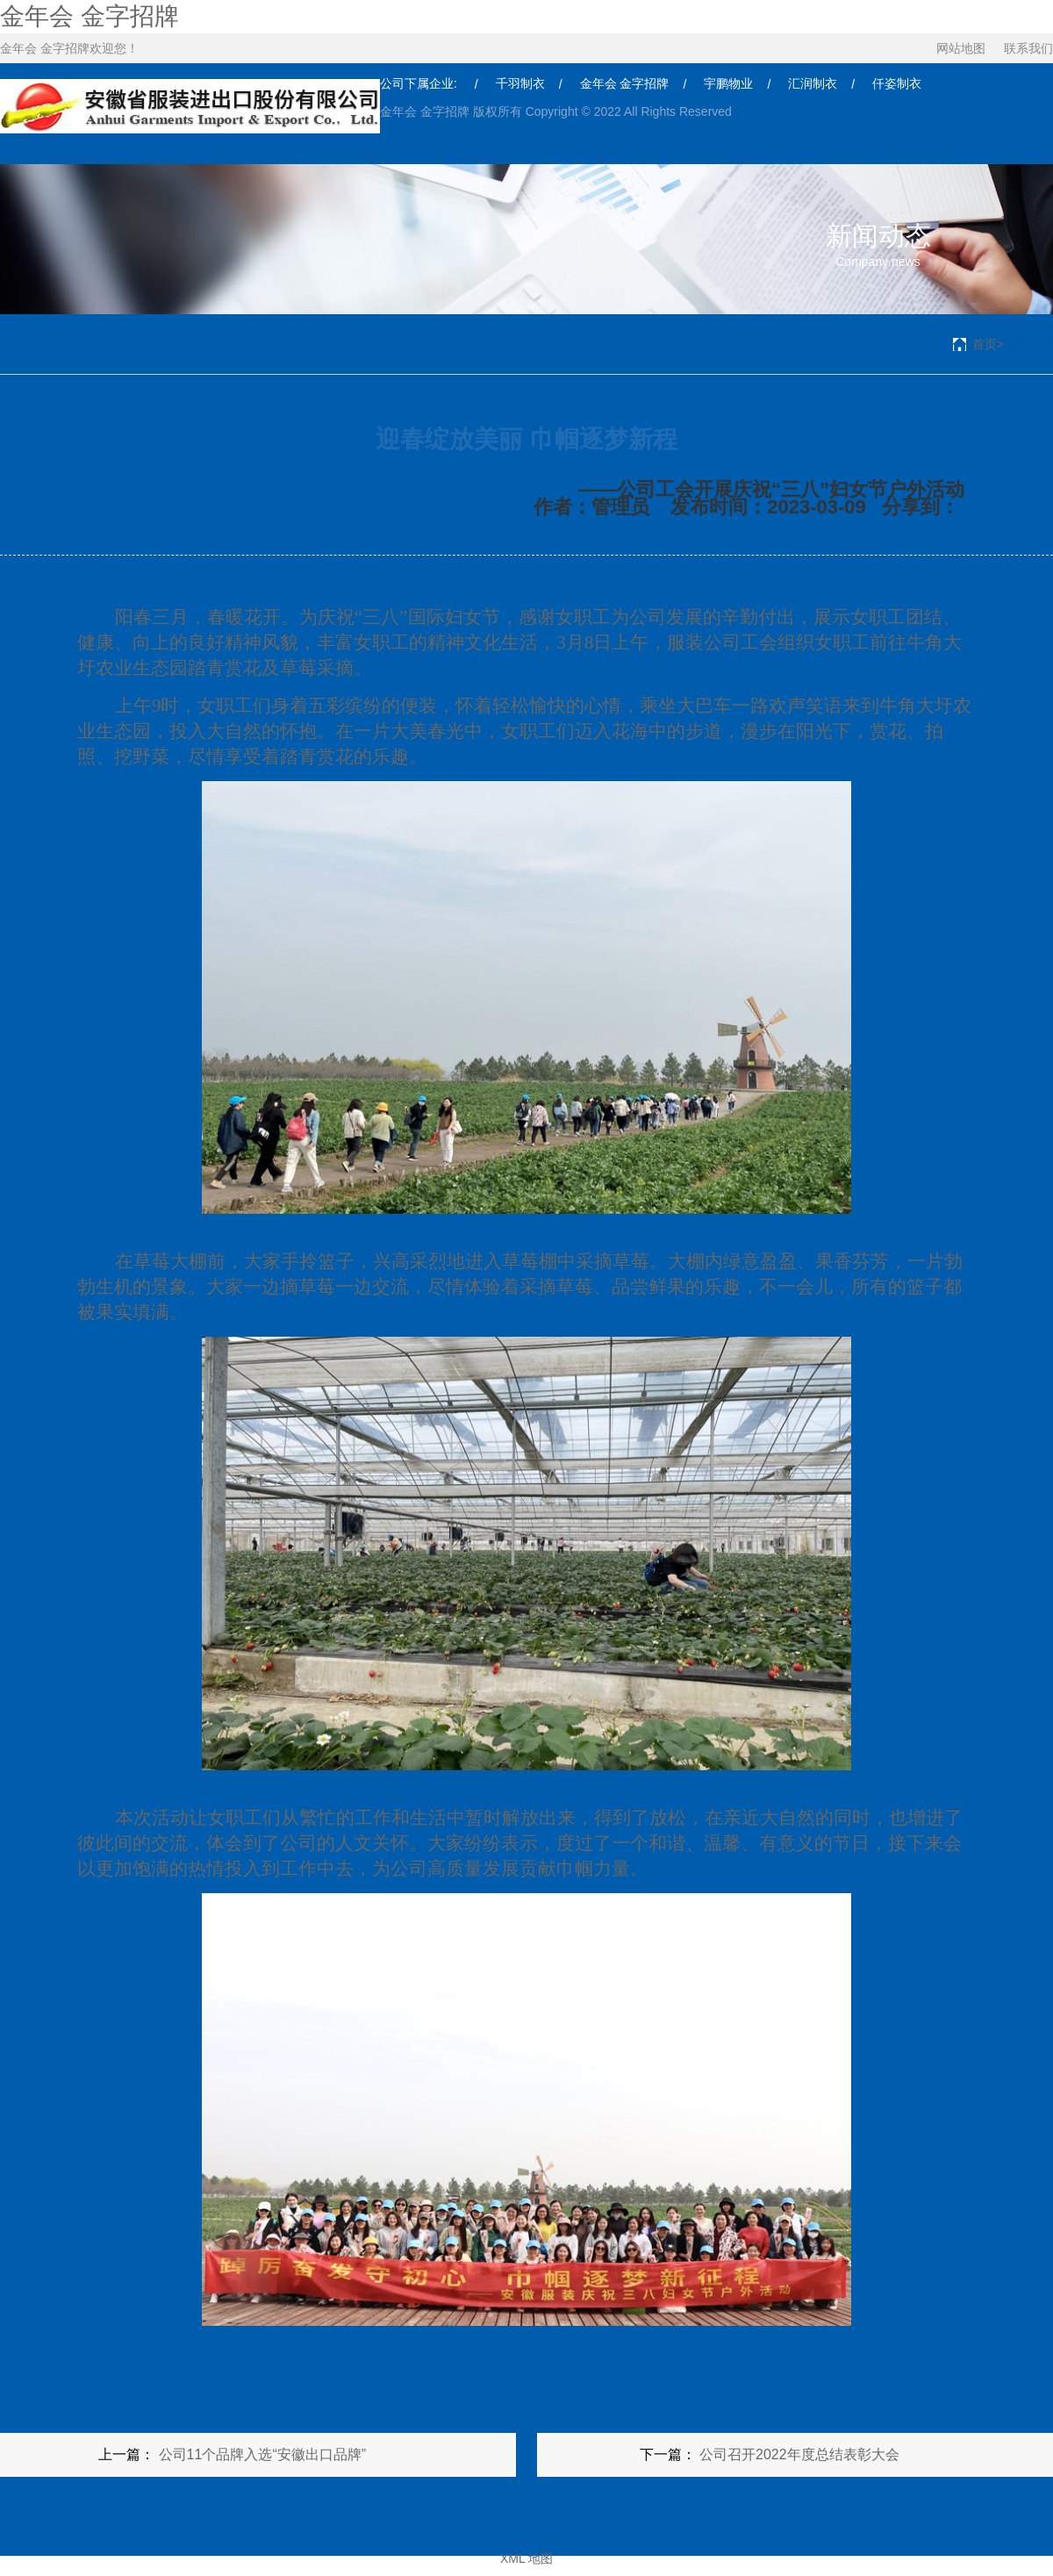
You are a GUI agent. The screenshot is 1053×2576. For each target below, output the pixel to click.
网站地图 (960, 48)
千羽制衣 (520, 83)
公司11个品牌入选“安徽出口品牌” (262, 2454)
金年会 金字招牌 (89, 16)
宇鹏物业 (728, 83)
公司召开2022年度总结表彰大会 (799, 2454)
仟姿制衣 (896, 83)
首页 (984, 344)
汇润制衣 (812, 83)
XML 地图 (526, 2558)
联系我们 (1028, 48)
